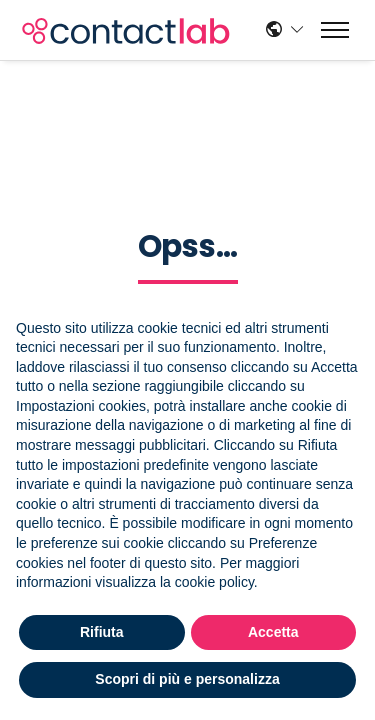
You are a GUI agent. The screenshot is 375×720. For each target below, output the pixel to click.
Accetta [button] (273, 632)
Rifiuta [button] (102, 632)
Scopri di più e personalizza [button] (187, 679)
